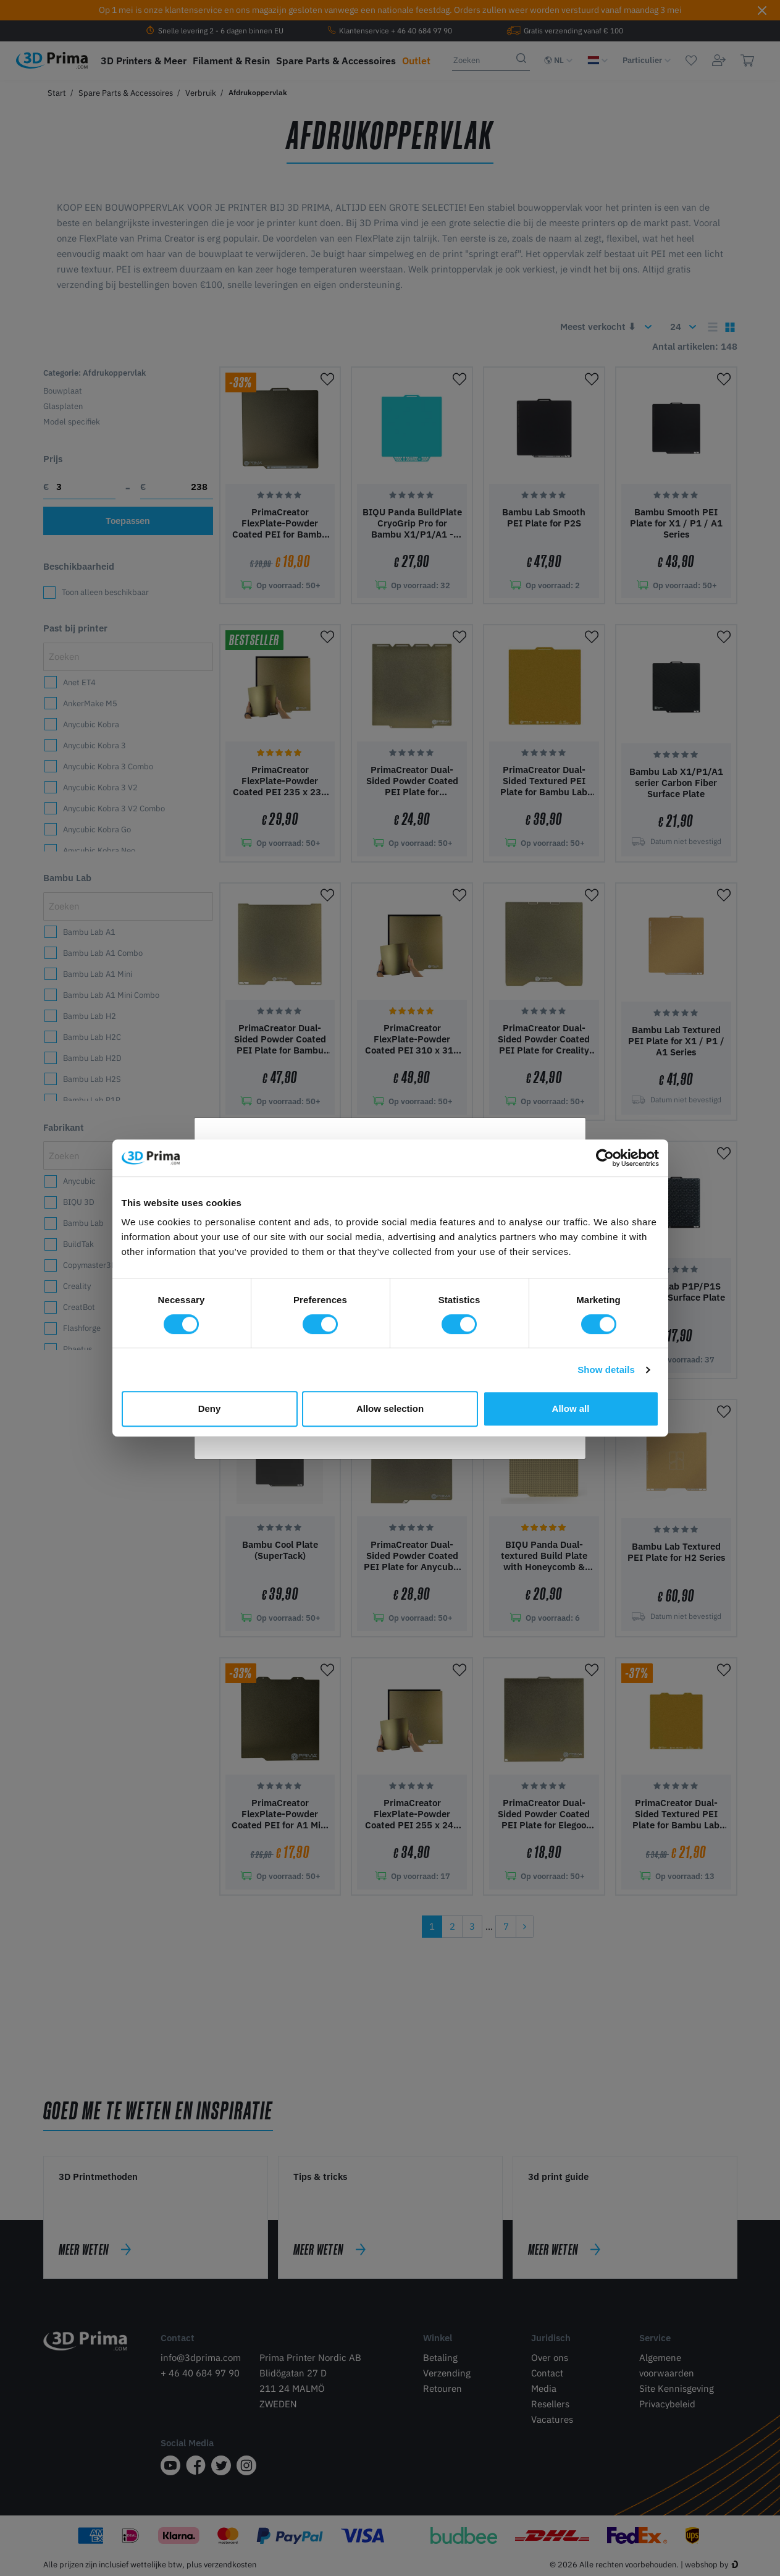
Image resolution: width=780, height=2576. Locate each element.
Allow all (571, 1408)
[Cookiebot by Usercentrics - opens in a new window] (605, 1158)
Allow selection (390, 1408)
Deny (209, 1408)
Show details (606, 1369)
